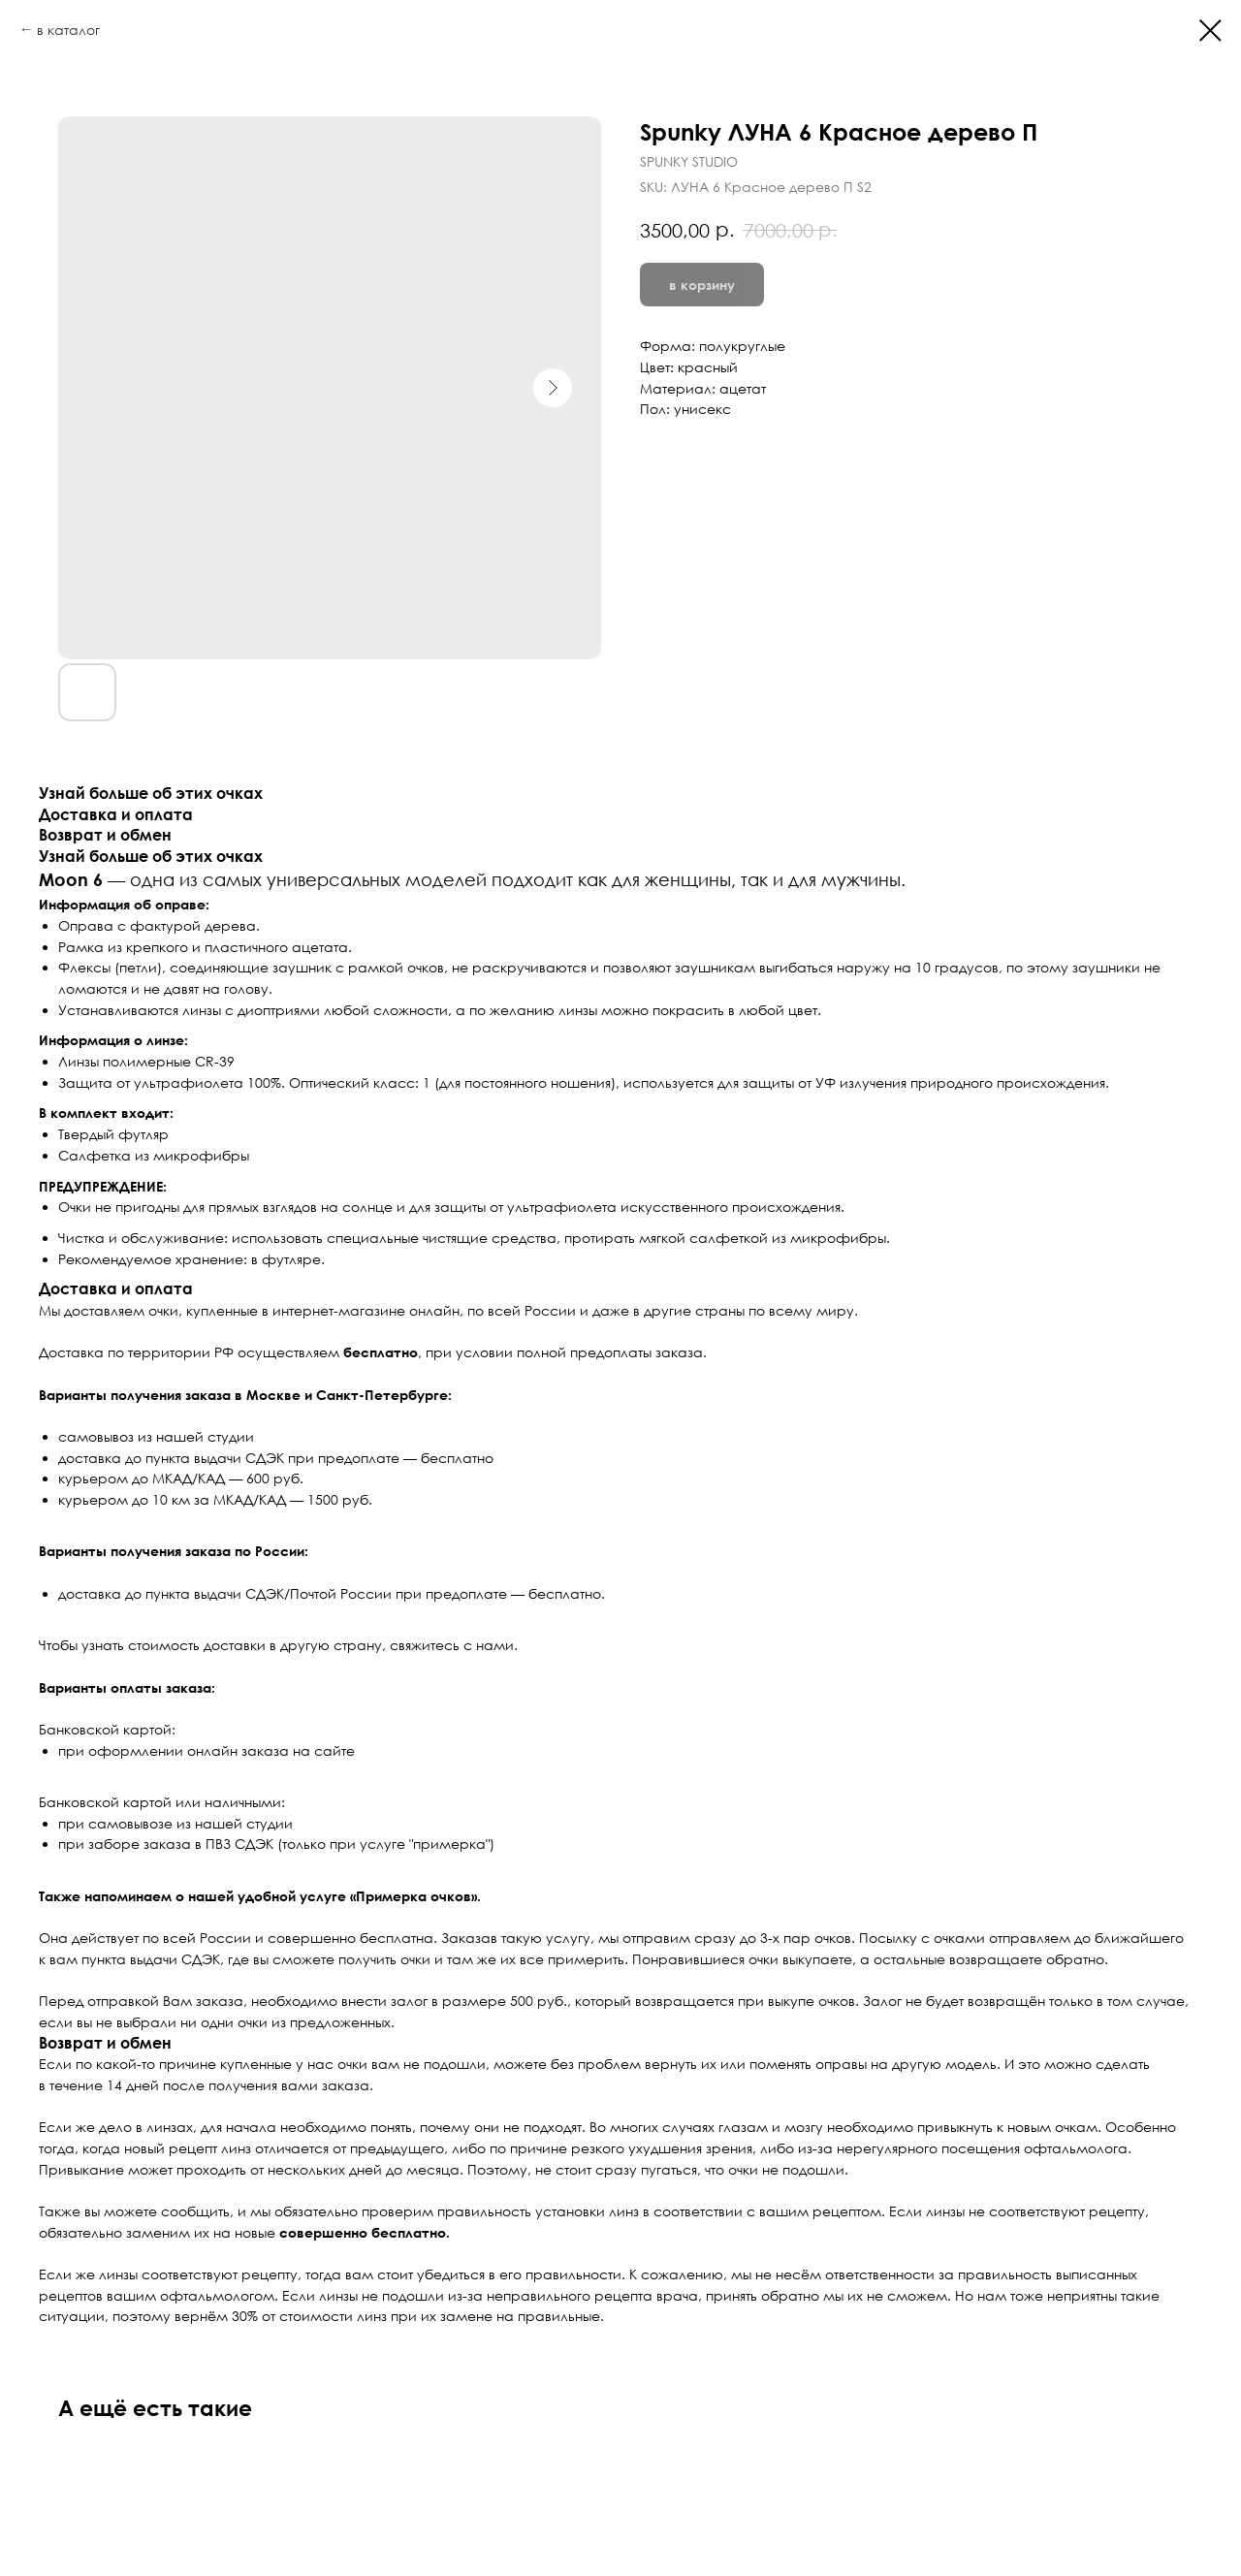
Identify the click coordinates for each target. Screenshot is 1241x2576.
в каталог (68, 29)
